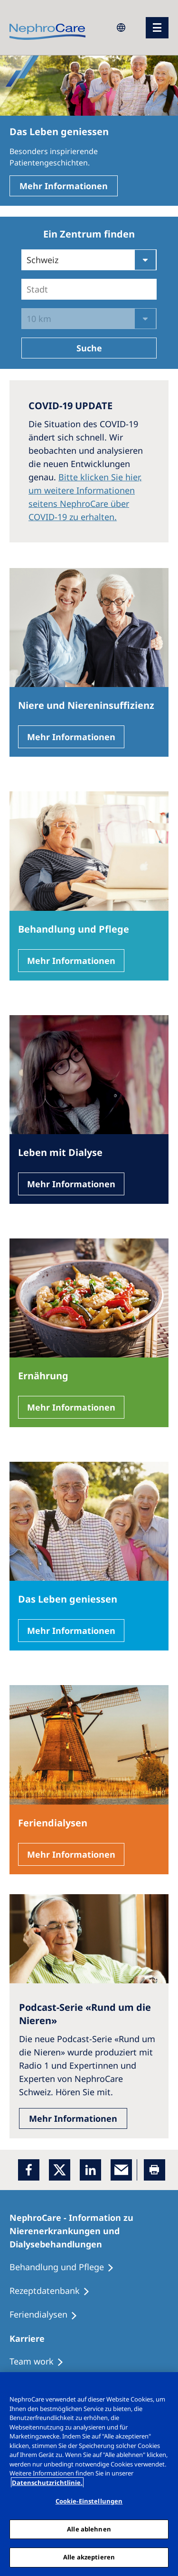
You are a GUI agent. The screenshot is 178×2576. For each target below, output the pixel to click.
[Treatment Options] (40, 2362)
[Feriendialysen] (47, 2315)
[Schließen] (166, 2385)
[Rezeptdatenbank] (53, 2291)
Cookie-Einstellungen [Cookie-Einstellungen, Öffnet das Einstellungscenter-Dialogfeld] (89, 2501)
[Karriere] (31, 2338)
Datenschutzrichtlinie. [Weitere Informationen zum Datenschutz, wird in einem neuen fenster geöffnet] (47, 2482)
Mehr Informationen (63, 186)
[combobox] (28, 289)
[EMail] (121, 2170)
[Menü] (157, 27)
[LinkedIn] (90, 2170)
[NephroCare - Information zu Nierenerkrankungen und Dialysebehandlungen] (89, 2231)
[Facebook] (28, 2170)
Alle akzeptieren (89, 2557)
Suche (89, 348)
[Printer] (154, 2170)
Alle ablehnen (89, 2529)
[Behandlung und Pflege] (65, 2267)
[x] (59, 2170)
